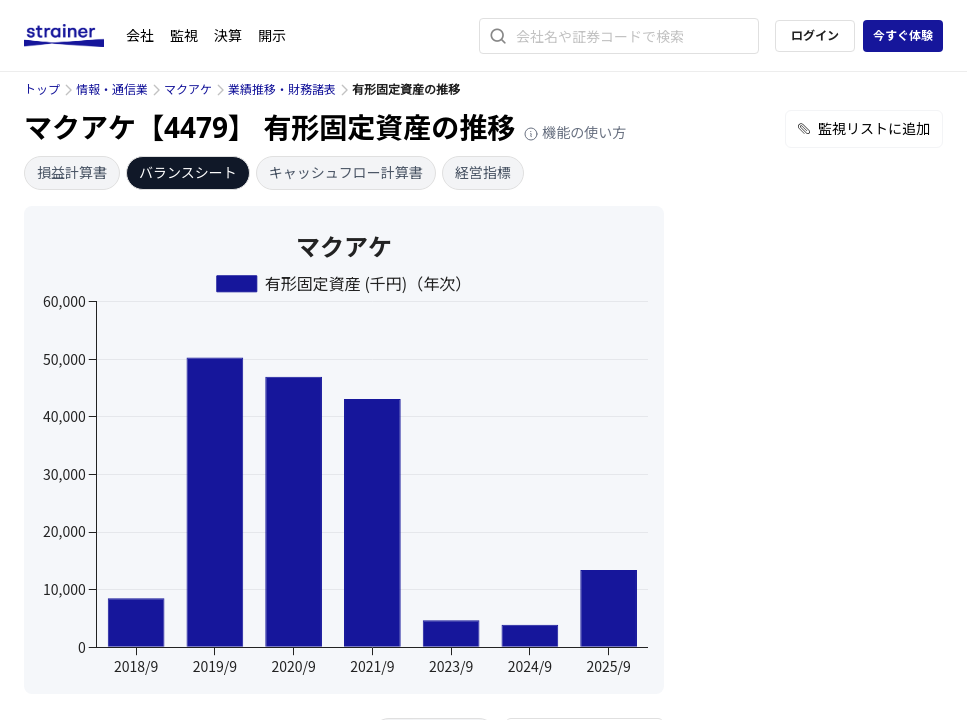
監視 (184, 35)
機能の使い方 (575, 132)
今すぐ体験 (903, 35)
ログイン (815, 35)
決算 (228, 35)
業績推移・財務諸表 (282, 89)
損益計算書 (72, 172)
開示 (272, 35)
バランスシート (188, 172)
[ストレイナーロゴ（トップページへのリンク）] (75, 36)
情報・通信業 (112, 89)
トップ (42, 89)
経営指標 (483, 172)
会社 (140, 35)
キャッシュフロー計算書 (346, 172)
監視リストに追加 (864, 128)
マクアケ (188, 89)
